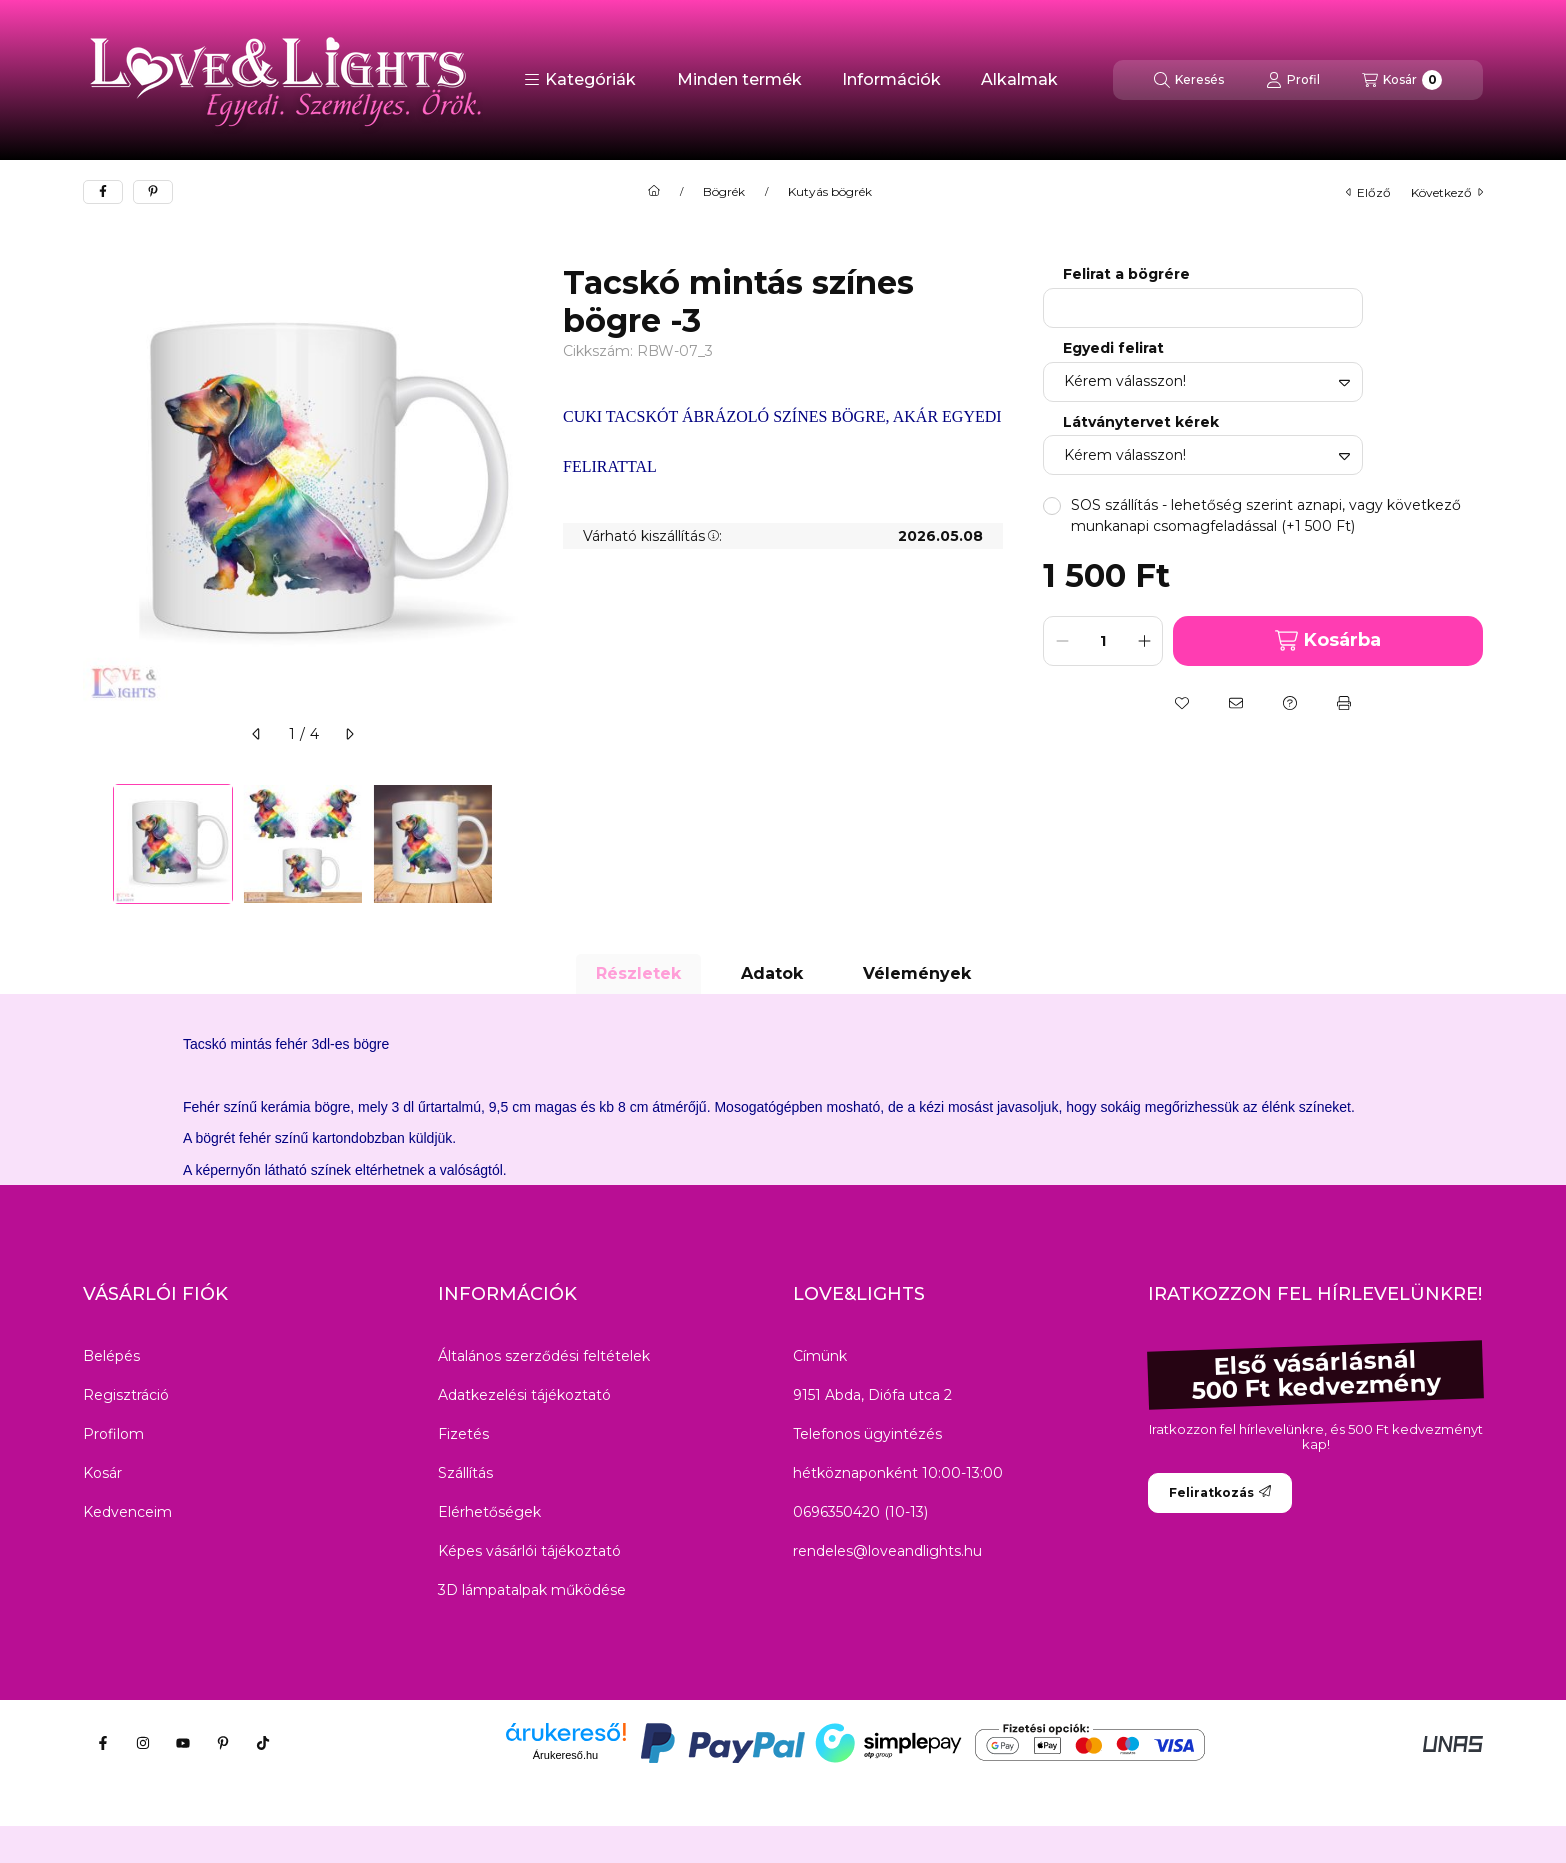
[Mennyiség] (1103, 641)
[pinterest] (153, 192)
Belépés (111, 1356)
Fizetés (463, 1434)
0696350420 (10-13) (860, 1512)
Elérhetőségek (489, 1512)
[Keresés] (1189, 80)
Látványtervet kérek (1141, 422)
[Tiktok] (263, 1743)
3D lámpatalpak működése (532, 1590)
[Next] (513, 844)
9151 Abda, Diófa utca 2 (872, 1395)
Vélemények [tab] (917, 973)
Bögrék (724, 192)
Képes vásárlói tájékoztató (529, 1551)
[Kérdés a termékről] (1290, 703)
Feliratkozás (1220, 1492)
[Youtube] (183, 1743)
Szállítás (465, 1473)
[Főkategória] (654, 192)
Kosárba (1327, 640)
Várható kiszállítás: (652, 536)
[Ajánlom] (1236, 703)
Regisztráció (126, 1395)
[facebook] (103, 192)
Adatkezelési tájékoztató (524, 1395)
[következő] (349, 734)
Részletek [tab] (638, 973)
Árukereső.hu (565, 1755)
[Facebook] (103, 1743)
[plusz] (1144, 641)
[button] (580, 80)
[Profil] (1293, 80)
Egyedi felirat (1113, 348)
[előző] (257, 734)
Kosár (102, 1473)
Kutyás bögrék (830, 192)
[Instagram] (143, 1743)
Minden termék (739, 79)
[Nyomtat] (1344, 703)
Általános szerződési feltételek (544, 1356)
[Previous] (93, 844)
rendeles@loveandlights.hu (887, 1551)
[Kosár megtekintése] (1402, 80)
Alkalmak (1019, 79)
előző (1368, 192)
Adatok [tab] (772, 973)
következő (1447, 192)
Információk (891, 79)
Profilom (113, 1434)
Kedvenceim (127, 1512)
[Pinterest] (223, 1743)
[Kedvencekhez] (1182, 703)
